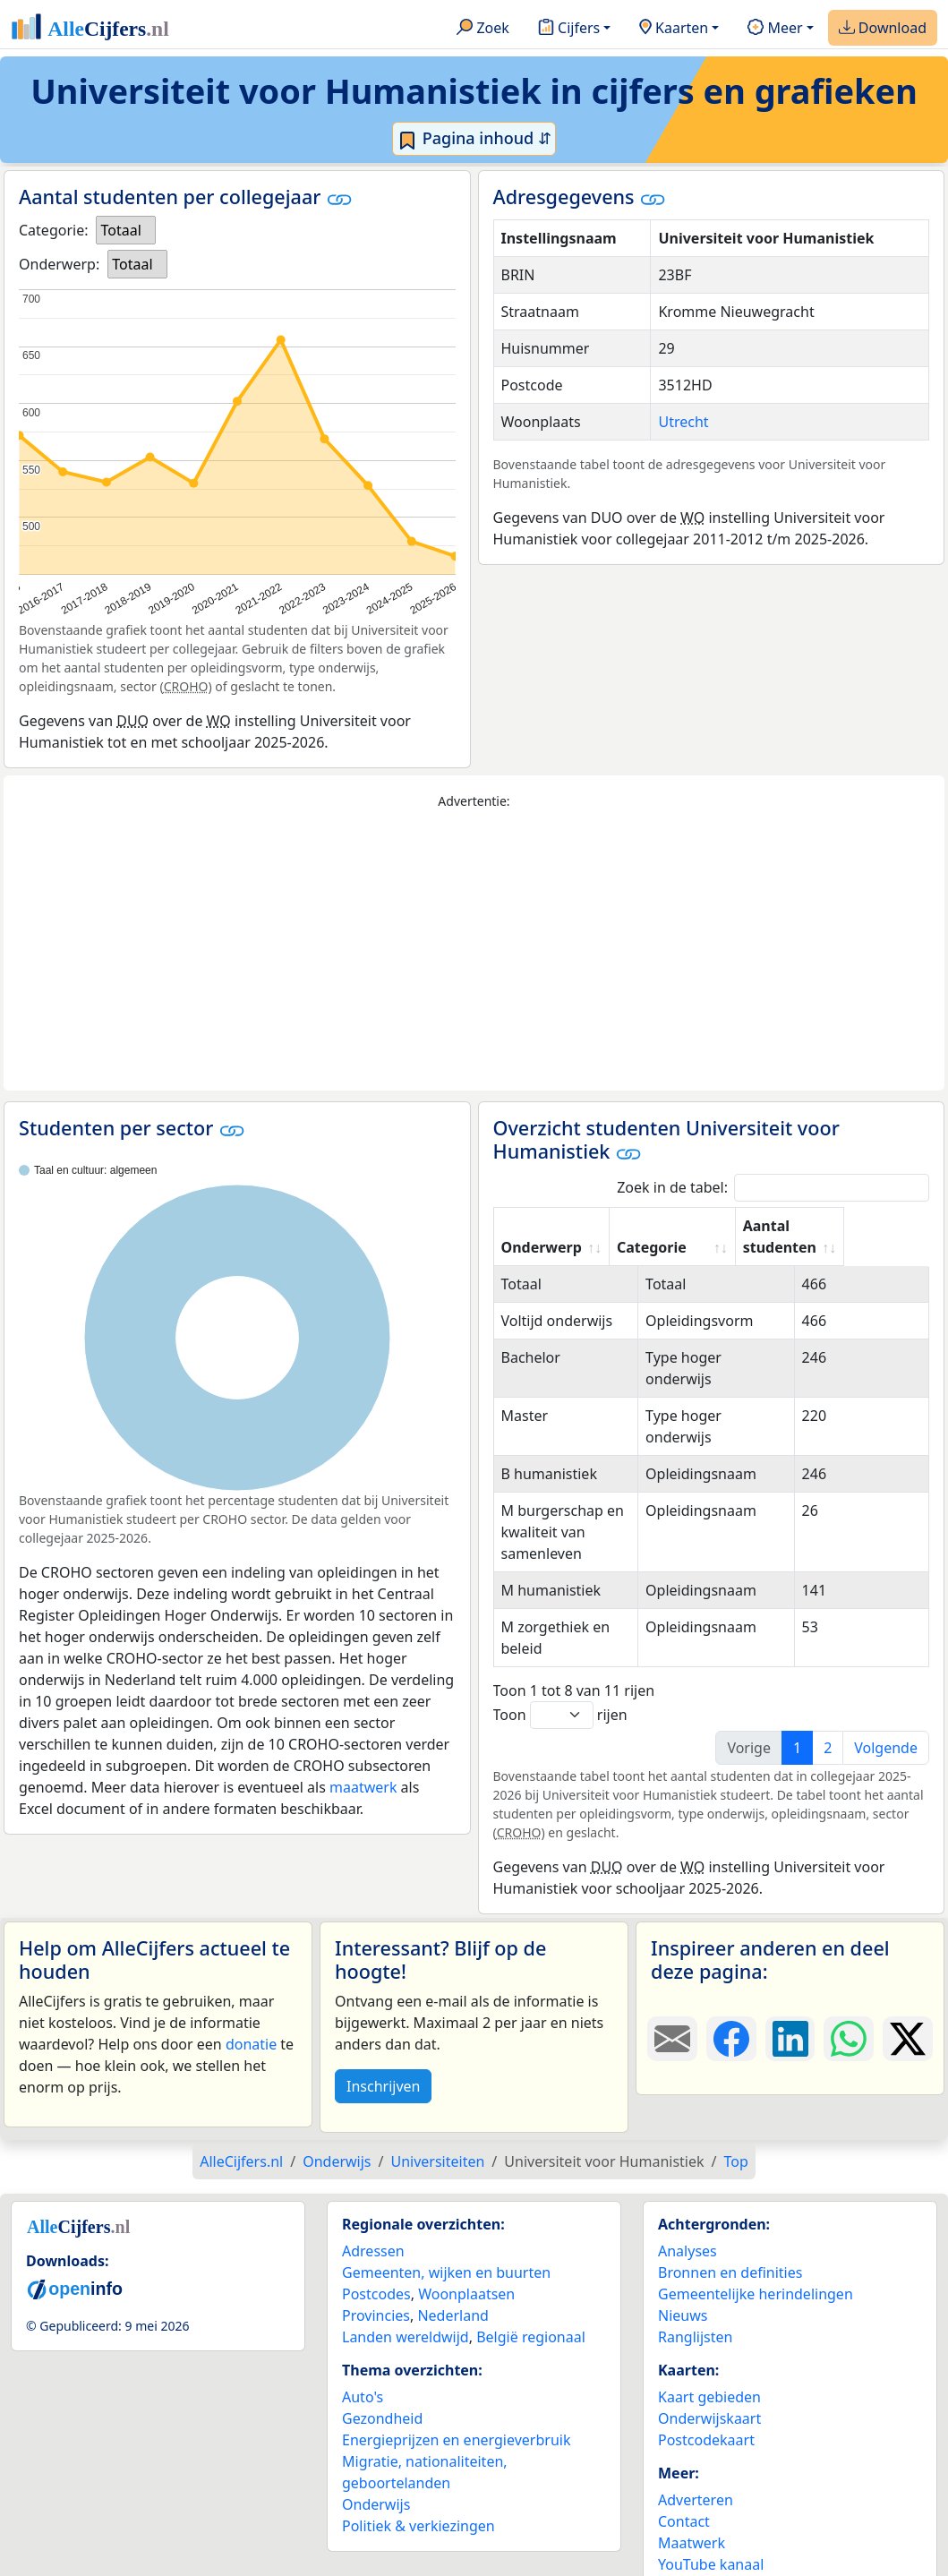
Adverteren (695, 2478)
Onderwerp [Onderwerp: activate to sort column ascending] (541, 1247)
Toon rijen (560, 1693)
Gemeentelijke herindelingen (755, 2272)
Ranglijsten (695, 2315)
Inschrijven (383, 2065)
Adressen (373, 2229)
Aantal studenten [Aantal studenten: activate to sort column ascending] (846, 1236)
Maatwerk (691, 2521)
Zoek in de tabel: (773, 1188)
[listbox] (125, 230)
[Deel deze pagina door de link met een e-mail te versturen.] (672, 2017)
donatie (251, 2023)
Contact (684, 2500)
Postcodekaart (706, 2418)
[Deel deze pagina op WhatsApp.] (849, 2017)
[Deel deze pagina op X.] (908, 2017)
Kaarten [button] (673, 28)
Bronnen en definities (730, 2251)
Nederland (453, 2294)
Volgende (886, 1726)
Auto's (362, 2375)
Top (735, 2140)
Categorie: (53, 230)
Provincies (376, 2294)
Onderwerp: (59, 264)
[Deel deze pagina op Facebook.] (731, 2017)
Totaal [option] (120, 230)
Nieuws (682, 2294)
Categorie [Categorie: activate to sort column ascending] (718, 1247)
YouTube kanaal (711, 2543)
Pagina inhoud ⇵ (474, 138)
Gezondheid (382, 2397)
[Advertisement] (474, 951)
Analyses (687, 2229)
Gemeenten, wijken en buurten (446, 2251)
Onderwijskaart (709, 2397)
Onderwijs (376, 2483)
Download (883, 28)
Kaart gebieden (709, 2375)
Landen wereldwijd (405, 2315)
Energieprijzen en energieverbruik (456, 2418)
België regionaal (530, 2315)
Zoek (483, 28)
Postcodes (376, 2272)
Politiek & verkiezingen (418, 2504)
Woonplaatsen (466, 2272)
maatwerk (363, 1787)
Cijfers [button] (569, 28)
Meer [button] (774, 28)
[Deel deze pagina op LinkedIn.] (790, 2017)
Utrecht (683, 422)
